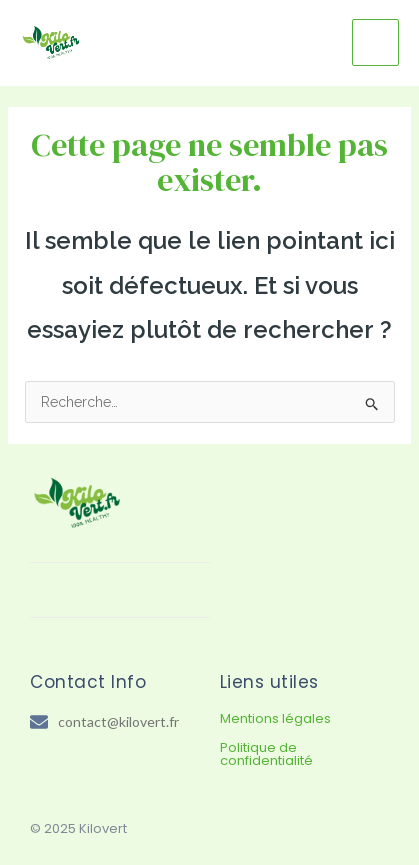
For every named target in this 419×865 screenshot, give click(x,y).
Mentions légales (275, 718)
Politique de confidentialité (266, 754)
